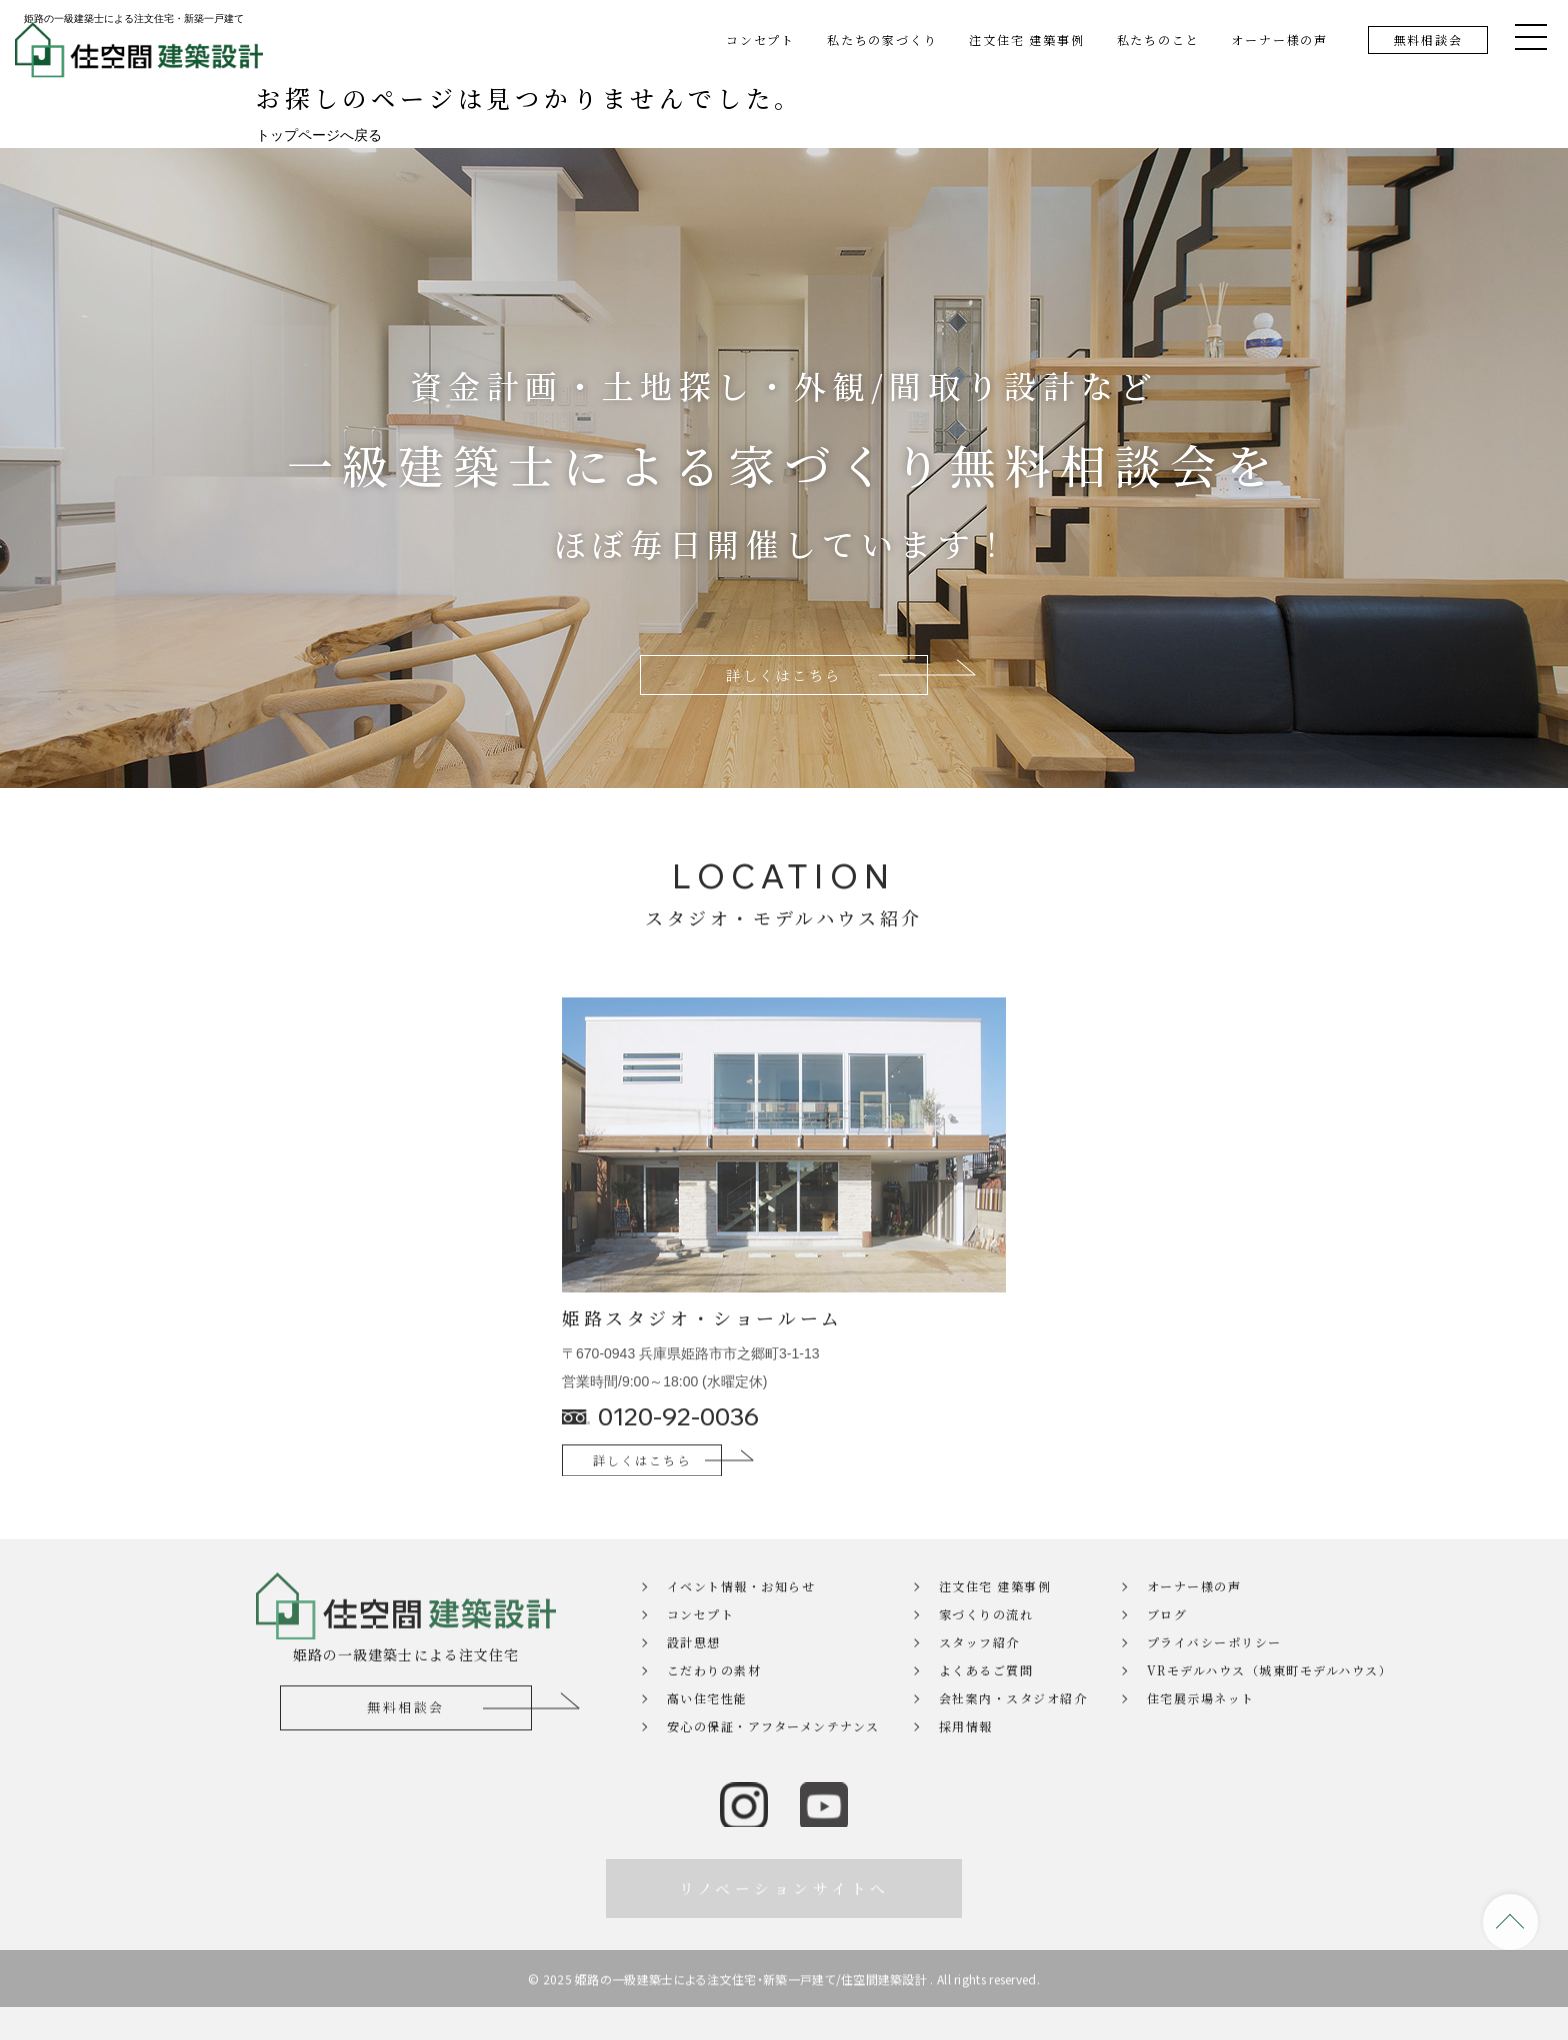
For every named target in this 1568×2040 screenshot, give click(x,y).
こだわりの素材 (714, 1717)
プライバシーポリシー (1214, 1689)
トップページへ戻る (319, 135)
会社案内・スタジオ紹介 (1013, 1745)
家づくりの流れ (986, 1661)
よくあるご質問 (986, 1717)
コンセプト (760, 39)
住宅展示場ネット (1201, 1745)
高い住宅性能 (707, 1745)
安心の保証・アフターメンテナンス (773, 1773)
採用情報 (966, 1773)
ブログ (1167, 1661)
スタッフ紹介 (979, 1689)
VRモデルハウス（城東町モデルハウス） (1229, 1717)
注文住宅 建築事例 (1026, 39)
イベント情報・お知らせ (741, 1633)
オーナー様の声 (1279, 39)
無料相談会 (1428, 39)
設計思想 (694, 1689)
